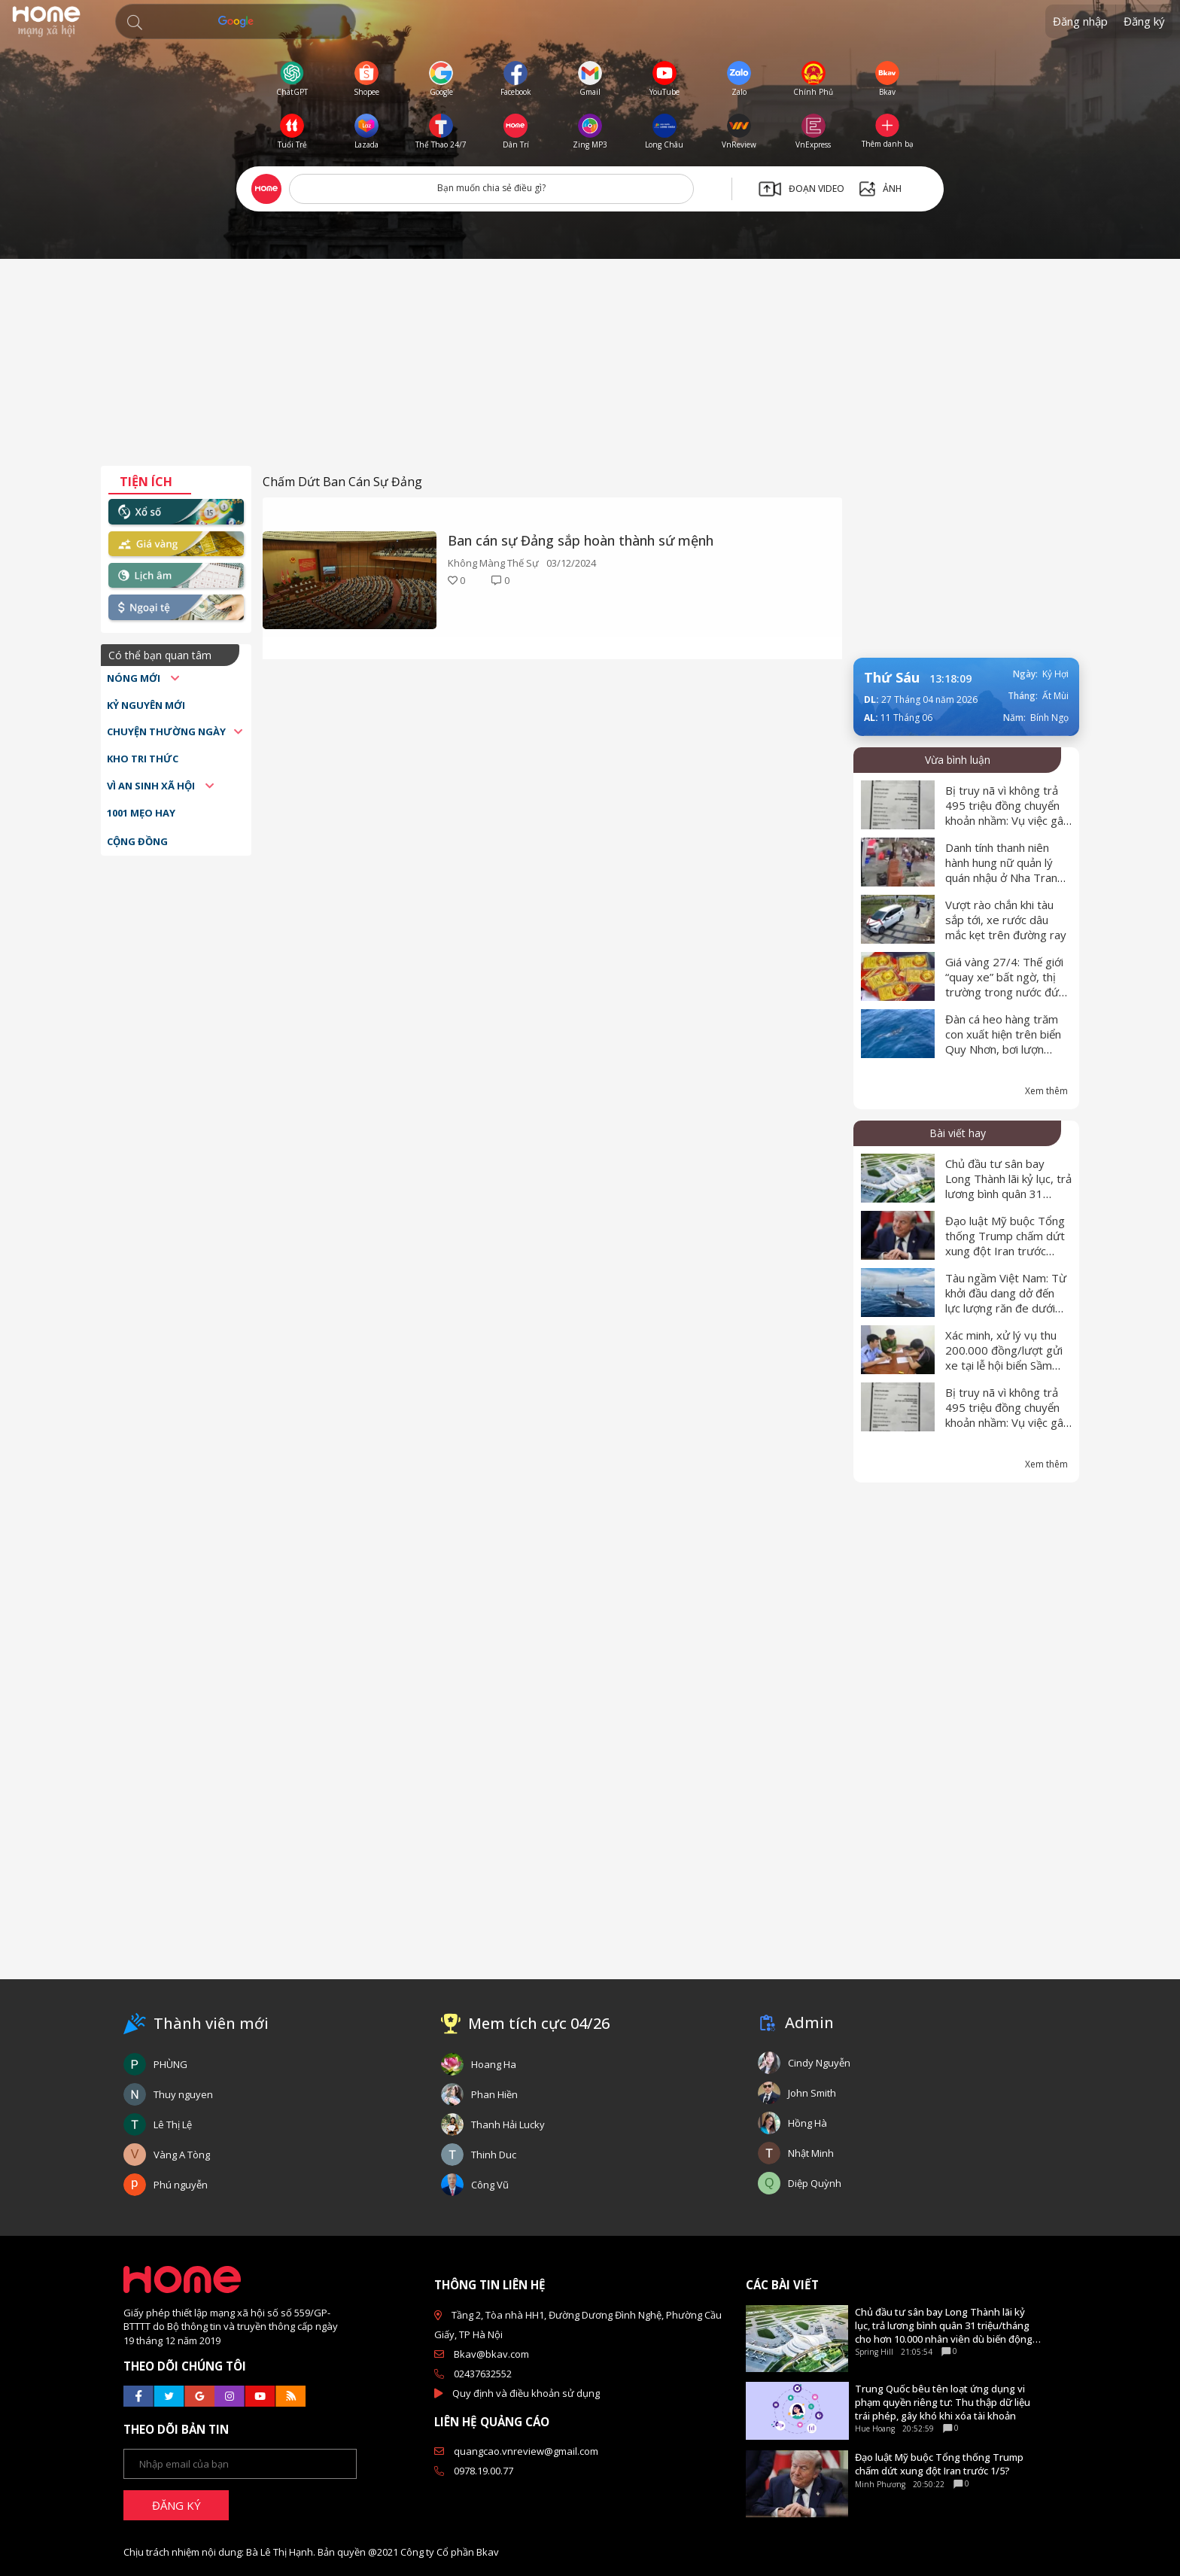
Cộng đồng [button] (137, 841)
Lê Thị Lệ (173, 2124)
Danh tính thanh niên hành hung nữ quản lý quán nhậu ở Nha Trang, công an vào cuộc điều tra (1006, 877)
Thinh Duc (493, 2154)
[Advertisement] (590, 368)
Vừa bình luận (957, 760)
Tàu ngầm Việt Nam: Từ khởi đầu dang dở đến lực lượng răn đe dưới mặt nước (1005, 1300)
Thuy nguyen (183, 2094)
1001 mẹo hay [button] (141, 813)
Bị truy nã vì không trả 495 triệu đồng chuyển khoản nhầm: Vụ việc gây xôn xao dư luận (1007, 813)
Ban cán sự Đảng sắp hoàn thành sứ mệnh (580, 540)
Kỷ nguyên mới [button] (146, 705)
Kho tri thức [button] (142, 758)
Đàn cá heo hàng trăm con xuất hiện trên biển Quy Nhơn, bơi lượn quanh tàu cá (1003, 1041)
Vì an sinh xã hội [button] (152, 785)
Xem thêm (1046, 1090)
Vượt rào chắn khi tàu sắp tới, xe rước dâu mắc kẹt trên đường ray (1005, 919)
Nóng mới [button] (135, 678)
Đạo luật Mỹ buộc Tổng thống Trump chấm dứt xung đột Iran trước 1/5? (1005, 1243)
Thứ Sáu (892, 677)
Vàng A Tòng (182, 2154)
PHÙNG (170, 2064)
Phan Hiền (494, 2094)
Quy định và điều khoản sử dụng (526, 2393)
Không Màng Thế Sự (493, 563)
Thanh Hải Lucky (508, 2124)
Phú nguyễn (181, 2184)
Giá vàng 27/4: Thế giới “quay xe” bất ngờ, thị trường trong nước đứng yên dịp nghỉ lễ (1008, 984)
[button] (135, 22)
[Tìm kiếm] (235, 21)
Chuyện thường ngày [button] (166, 731)
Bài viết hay (957, 1133)
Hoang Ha (493, 2064)
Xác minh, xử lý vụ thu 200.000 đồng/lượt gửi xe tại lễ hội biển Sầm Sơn (1004, 1358)
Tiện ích (146, 481)
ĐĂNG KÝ (176, 2505)
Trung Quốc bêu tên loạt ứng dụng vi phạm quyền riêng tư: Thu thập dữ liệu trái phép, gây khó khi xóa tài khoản (942, 2402)
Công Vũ (490, 2184)
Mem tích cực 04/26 (539, 2023)
